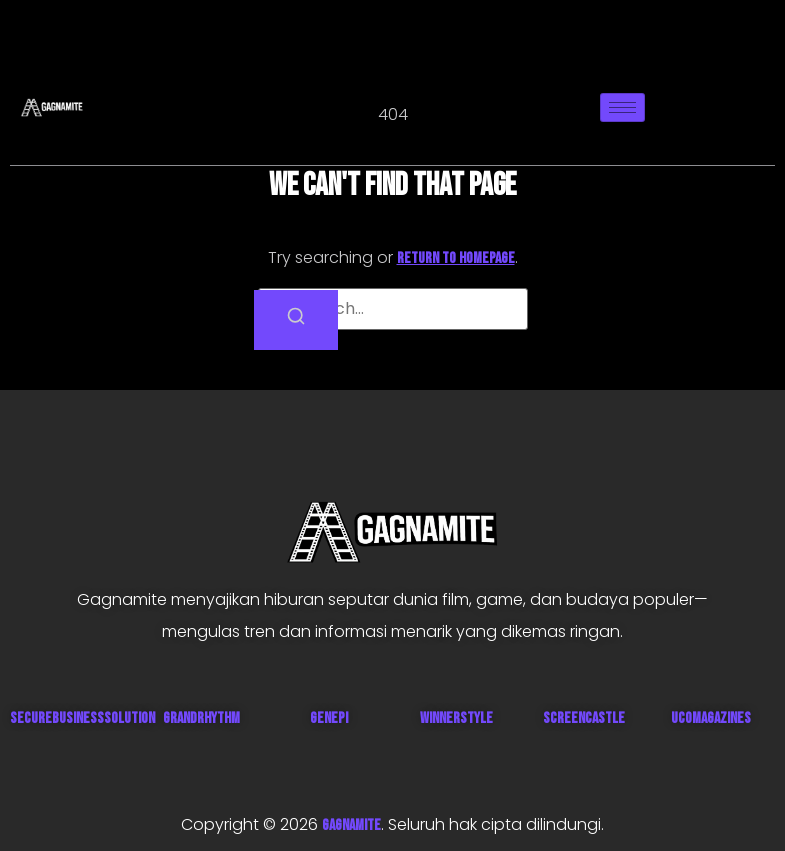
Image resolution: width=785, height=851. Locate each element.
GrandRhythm (201, 718)
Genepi (329, 718)
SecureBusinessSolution (82, 718)
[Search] (296, 320)
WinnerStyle (456, 718)
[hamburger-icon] (622, 107)
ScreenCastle (584, 718)
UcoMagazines (711, 718)
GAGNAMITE (351, 825)
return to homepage (456, 258)
